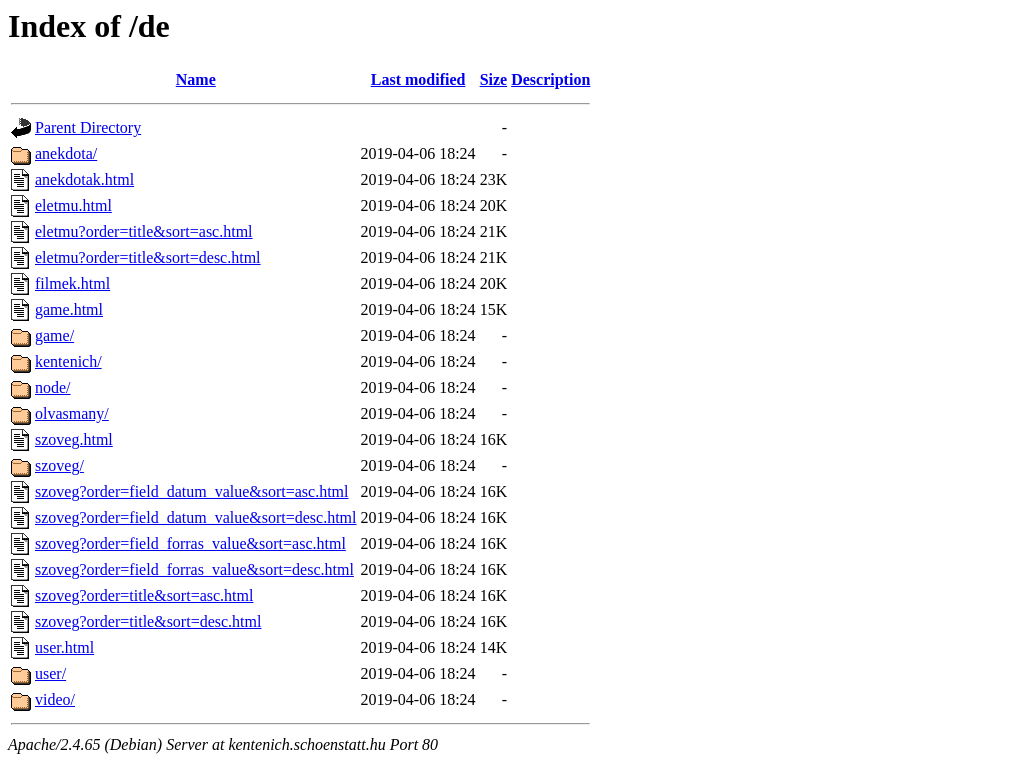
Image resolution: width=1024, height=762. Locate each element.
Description (550, 79)
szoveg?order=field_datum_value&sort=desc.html (196, 517)
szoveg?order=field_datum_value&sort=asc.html (192, 491)
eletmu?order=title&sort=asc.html (144, 231)
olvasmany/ (72, 413)
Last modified (418, 79)
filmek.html (72, 283)
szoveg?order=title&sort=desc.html (148, 621)
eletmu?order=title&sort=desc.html (148, 257)
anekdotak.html (84, 179)
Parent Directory (88, 127)
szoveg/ (59, 465)
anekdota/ (66, 153)
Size (494, 79)
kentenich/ (68, 361)
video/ (55, 699)
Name (196, 79)
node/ (53, 387)
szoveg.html (74, 439)
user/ (50, 673)
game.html (69, 309)
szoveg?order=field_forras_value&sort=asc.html (190, 543)
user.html (64, 647)
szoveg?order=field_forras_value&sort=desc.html (194, 569)
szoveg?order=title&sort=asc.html (144, 595)
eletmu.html (73, 205)
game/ (54, 335)
